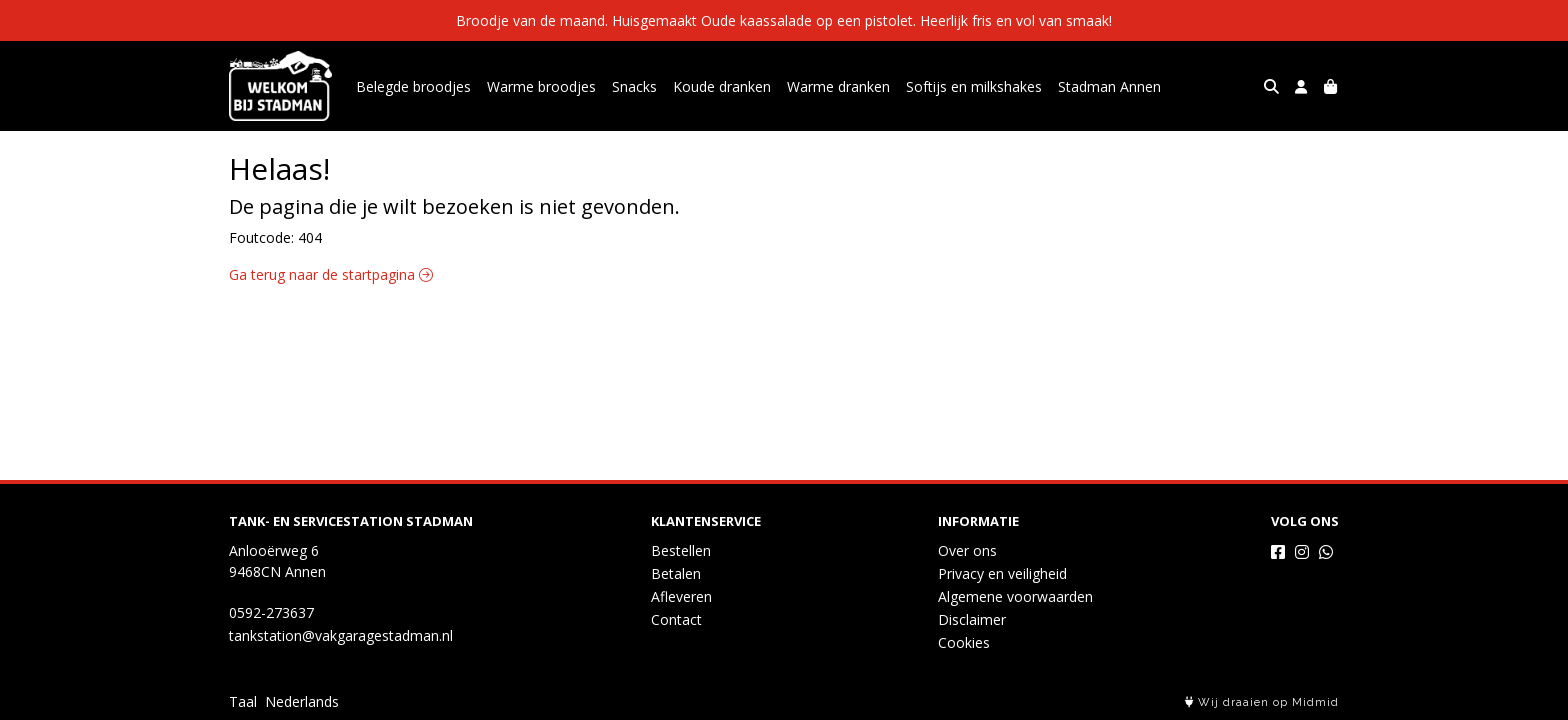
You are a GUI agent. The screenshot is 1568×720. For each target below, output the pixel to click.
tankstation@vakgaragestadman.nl (341, 635)
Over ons (967, 550)
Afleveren (681, 596)
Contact (676, 619)
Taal (243, 701)
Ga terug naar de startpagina (331, 274)
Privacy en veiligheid (1002, 573)
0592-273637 (271, 612)
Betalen (676, 573)
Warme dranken (838, 86)
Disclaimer (972, 619)
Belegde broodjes (413, 86)
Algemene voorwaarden (1015, 596)
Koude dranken (722, 86)
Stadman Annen (1109, 86)
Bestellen (681, 550)
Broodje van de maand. (534, 20)
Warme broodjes (541, 86)
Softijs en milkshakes (974, 86)
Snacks (634, 86)
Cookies (964, 642)
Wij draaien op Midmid (1262, 702)
